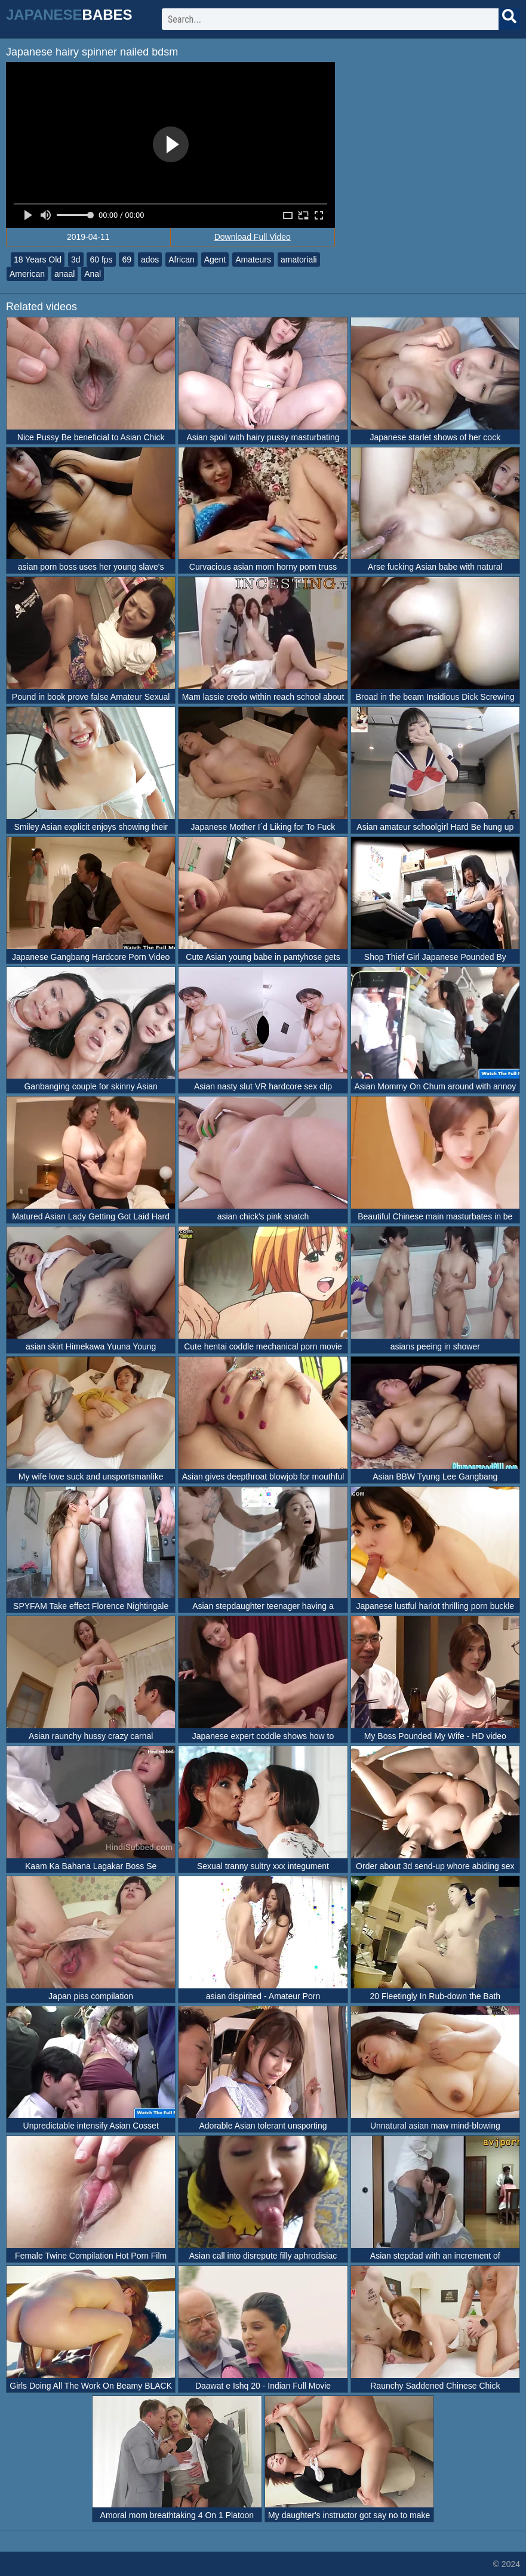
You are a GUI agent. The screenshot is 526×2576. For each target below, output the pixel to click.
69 (126, 259)
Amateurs (253, 259)
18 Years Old (37, 259)
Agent (215, 259)
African (181, 259)
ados (150, 259)
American (27, 274)
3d (76, 259)
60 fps (101, 259)
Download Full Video (252, 237)
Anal (92, 274)
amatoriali (299, 259)
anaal (64, 274)
